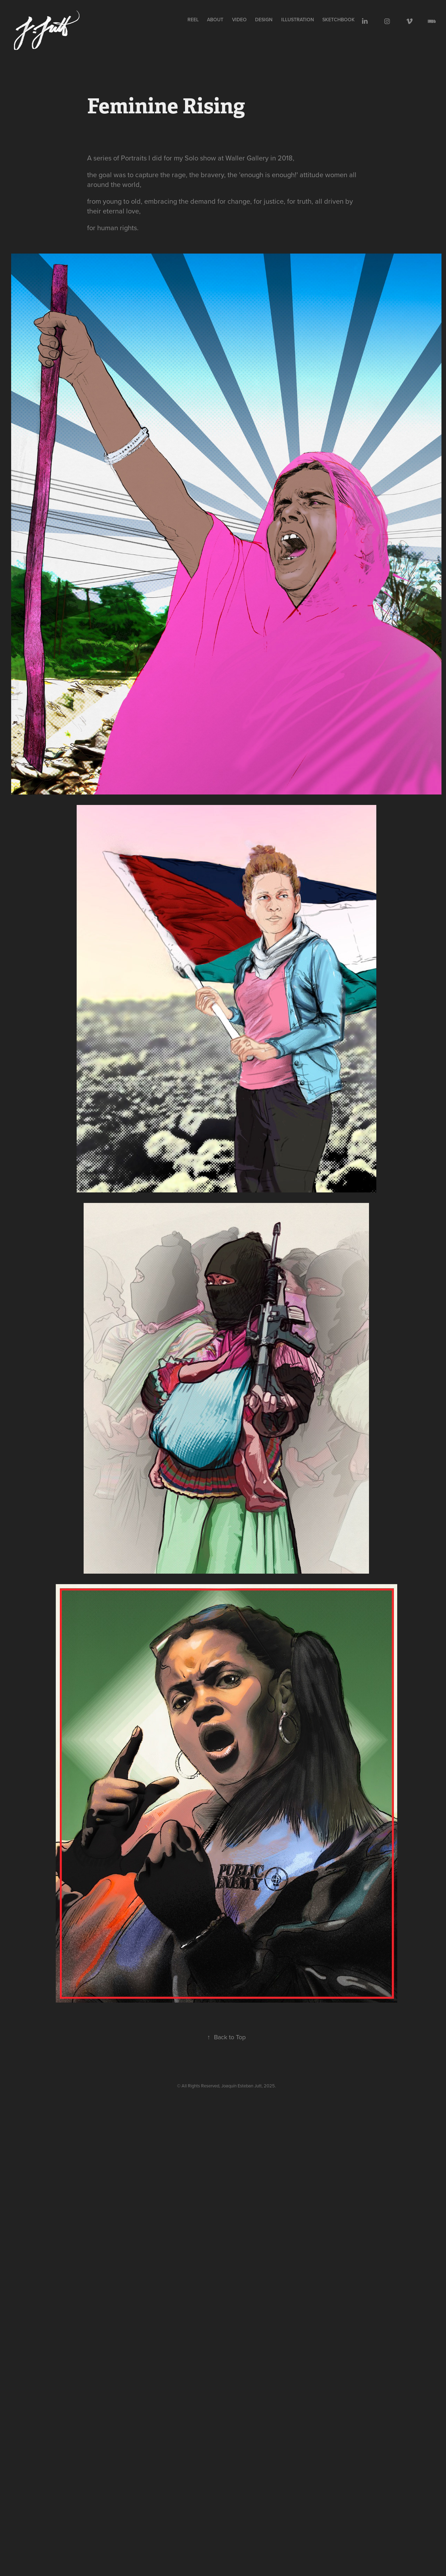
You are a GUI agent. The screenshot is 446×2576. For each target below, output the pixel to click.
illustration (297, 19)
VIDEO (239, 19)
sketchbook (338, 19)
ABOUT (215, 19)
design (263, 19)
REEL (193, 19)
